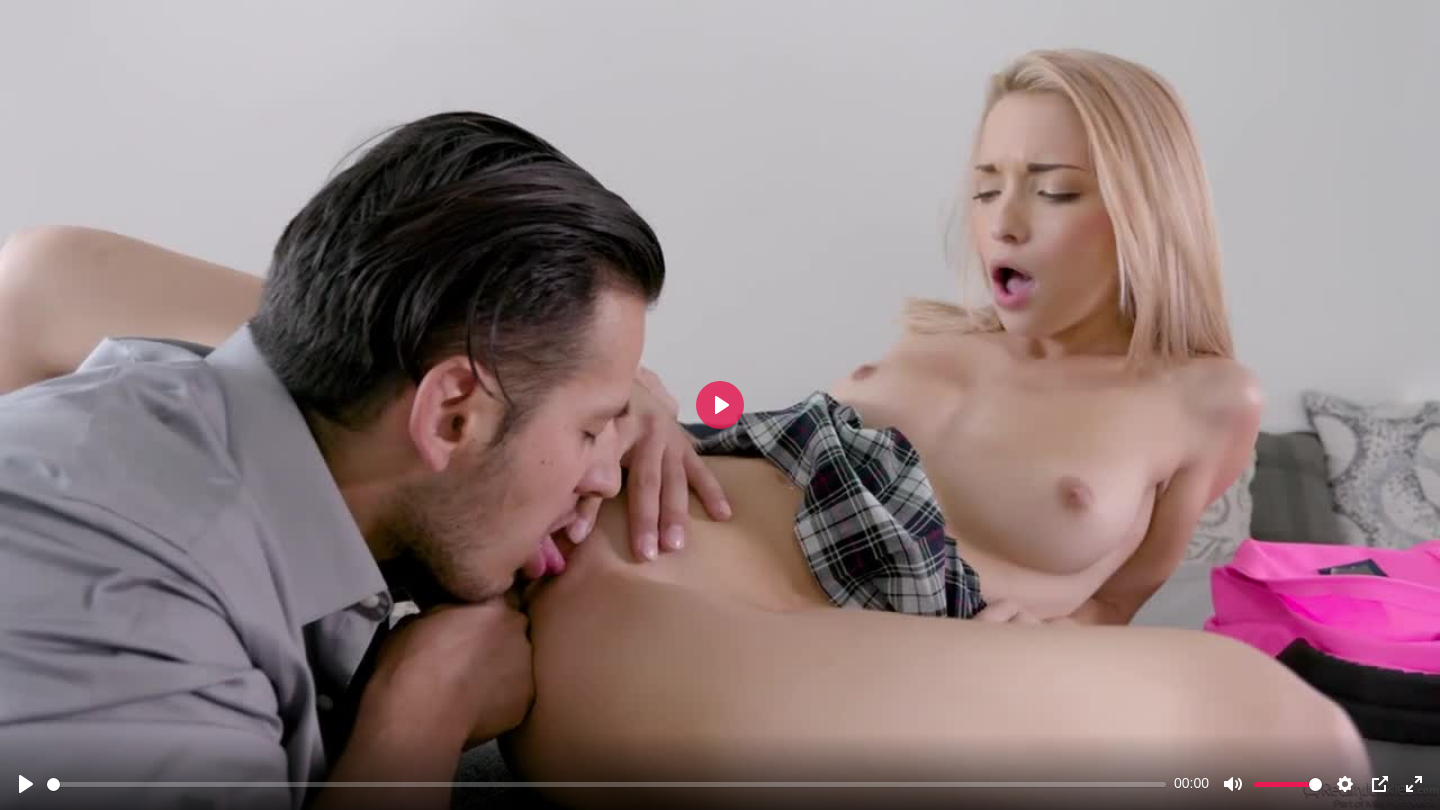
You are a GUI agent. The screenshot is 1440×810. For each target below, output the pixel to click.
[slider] (606, 784)
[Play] (26, 784)
